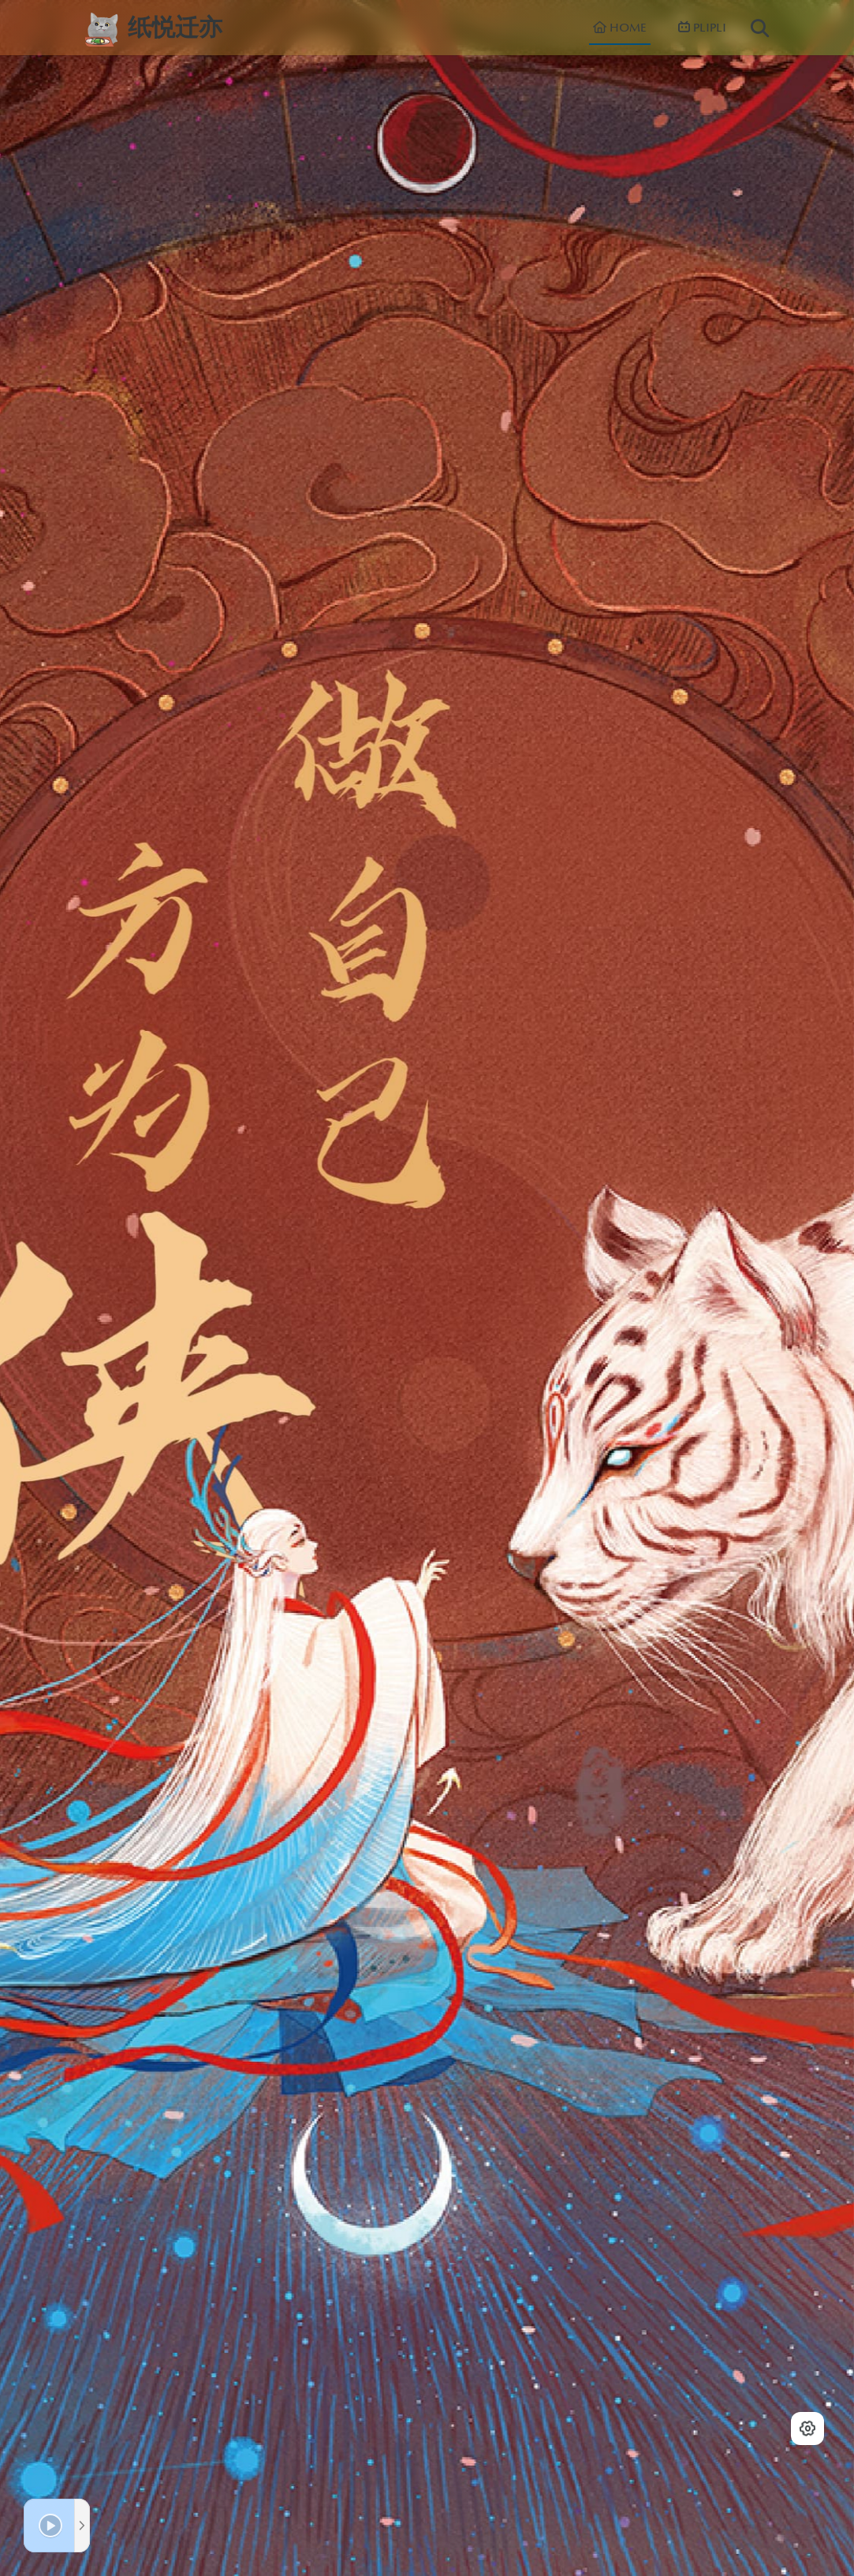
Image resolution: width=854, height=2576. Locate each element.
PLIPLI (702, 28)
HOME (620, 28)
